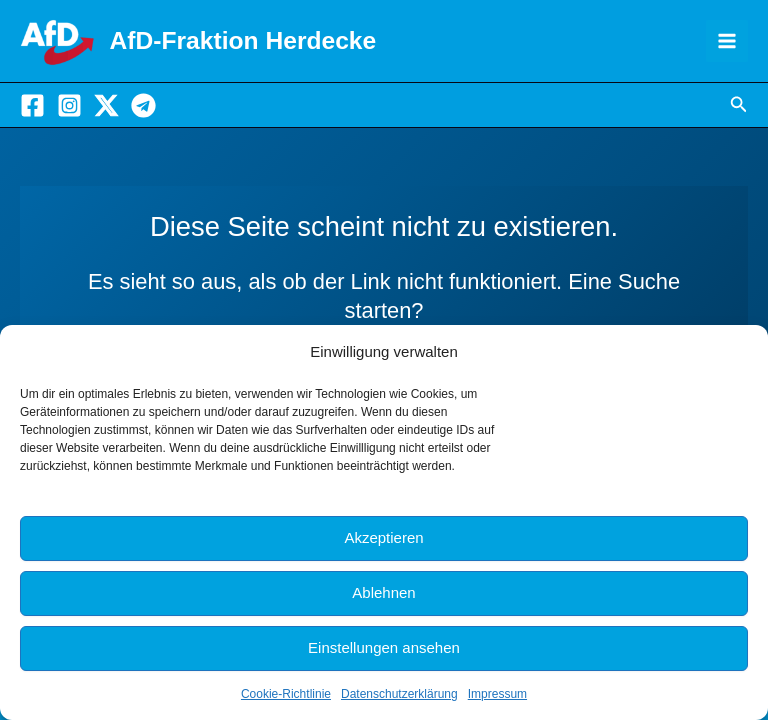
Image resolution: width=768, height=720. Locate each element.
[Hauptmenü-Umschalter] (727, 43)
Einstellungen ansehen (384, 647)
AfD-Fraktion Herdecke (263, 41)
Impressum (497, 694)
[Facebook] (32, 108)
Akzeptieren (383, 537)
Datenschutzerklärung (399, 694)
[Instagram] (69, 108)
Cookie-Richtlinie (286, 694)
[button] (739, 109)
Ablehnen (383, 592)
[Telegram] (143, 108)
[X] (106, 108)
